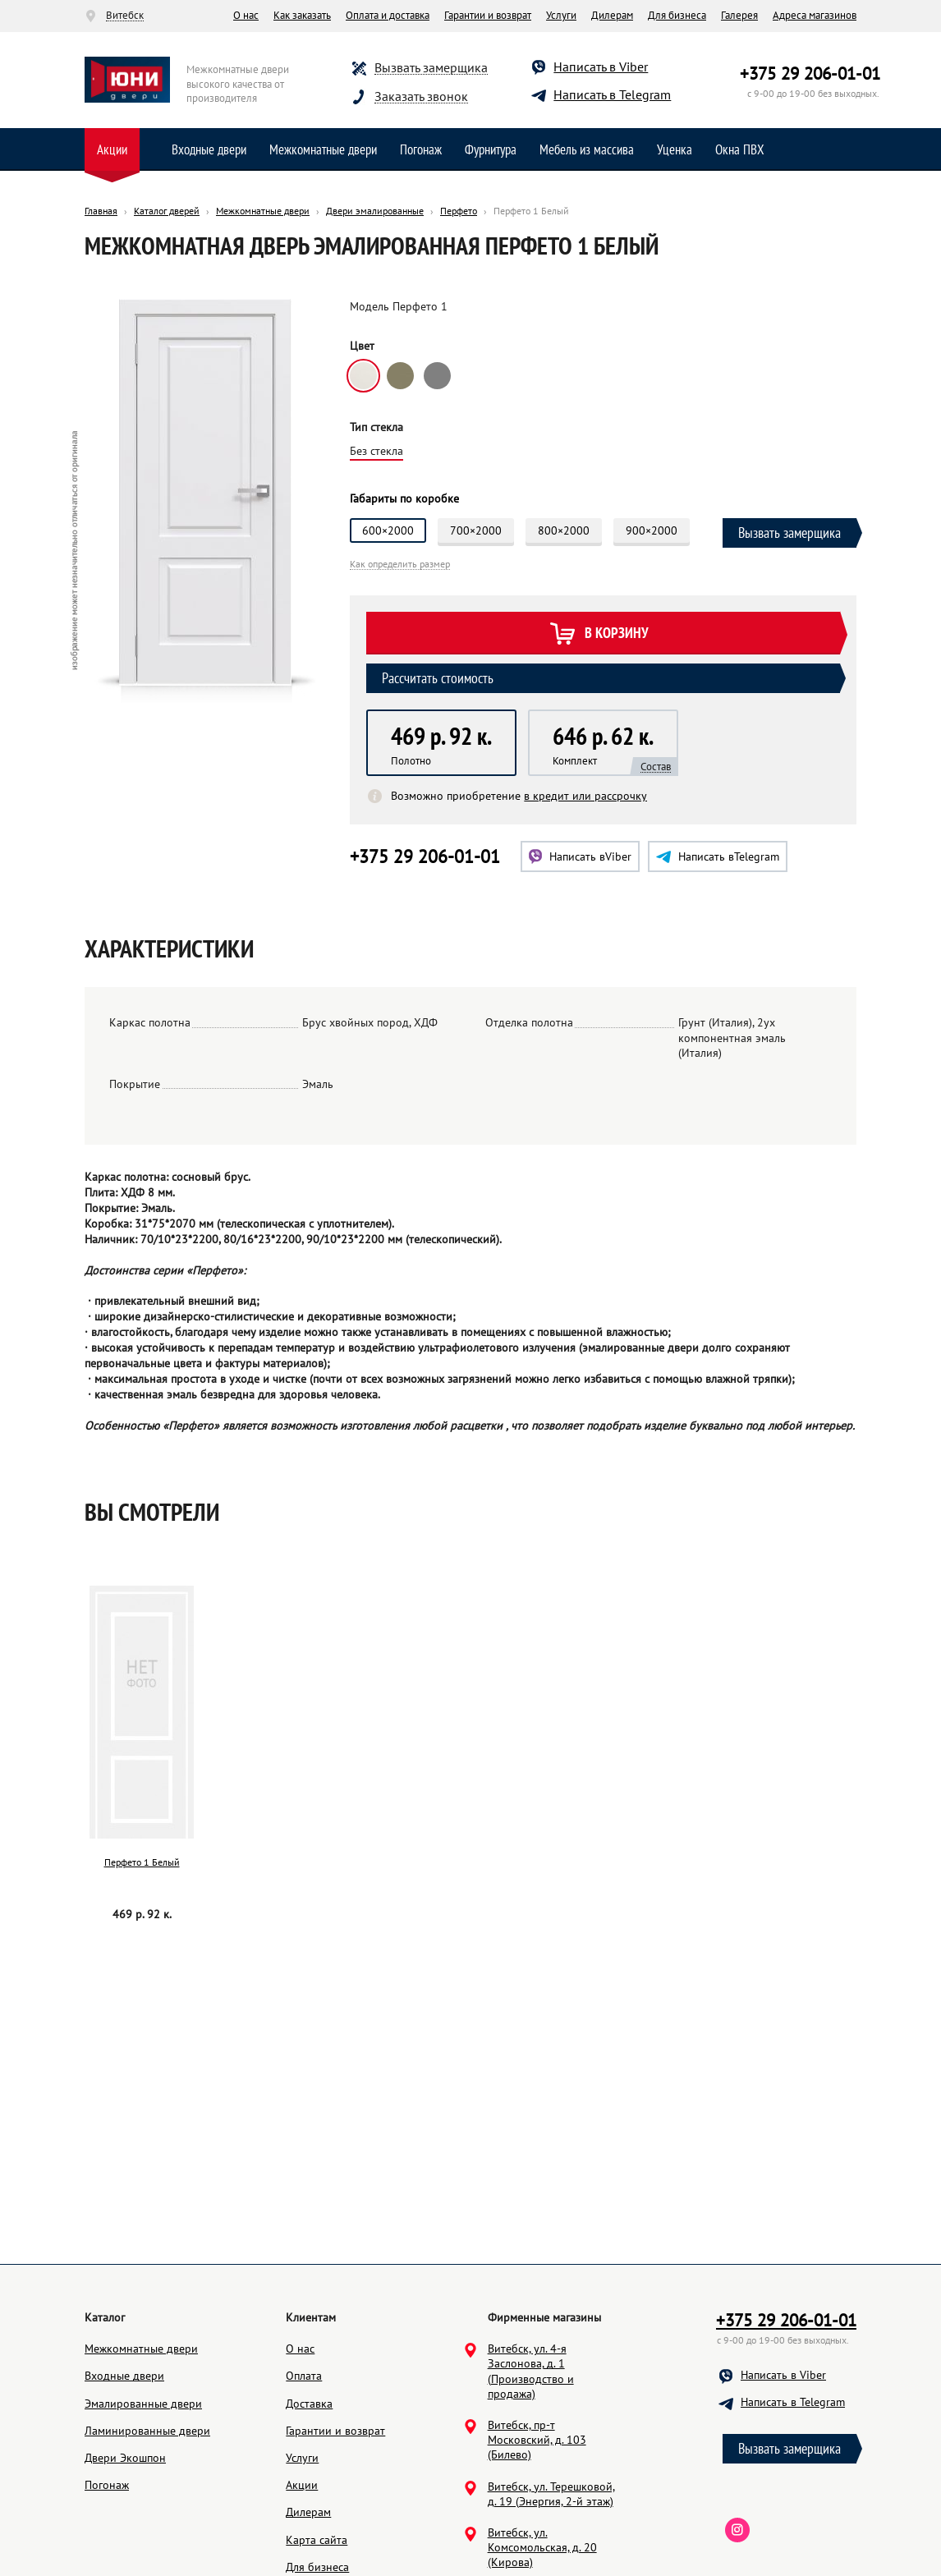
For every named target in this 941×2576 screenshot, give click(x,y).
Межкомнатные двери (323, 149)
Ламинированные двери (147, 2508)
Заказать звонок (421, 96)
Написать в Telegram (612, 94)
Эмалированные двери (143, 2481)
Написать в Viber (600, 66)
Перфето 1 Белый (142, 1862)
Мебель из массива (586, 149)
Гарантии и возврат (487, 15)
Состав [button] (655, 767)
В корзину (599, 634)
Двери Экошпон (125, 2535)
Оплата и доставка (387, 15)
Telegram (717, 856)
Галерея (739, 15)
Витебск (125, 15)
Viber (580, 856)
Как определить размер (400, 564)
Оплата (304, 2453)
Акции (112, 149)
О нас (246, 15)
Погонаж (421, 149)
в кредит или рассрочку (585, 795)
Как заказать (302, 15)
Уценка (674, 149)
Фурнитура (490, 149)
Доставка (309, 2481)
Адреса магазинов (814, 15)
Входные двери (209, 149)
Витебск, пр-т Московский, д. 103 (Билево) (537, 2518)
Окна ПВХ (739, 149)
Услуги (561, 15)
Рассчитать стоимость (437, 677)
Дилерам (612, 15)
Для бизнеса (677, 15)
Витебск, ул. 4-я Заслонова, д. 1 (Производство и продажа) (531, 2449)
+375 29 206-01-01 (810, 73)
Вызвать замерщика (431, 68)
